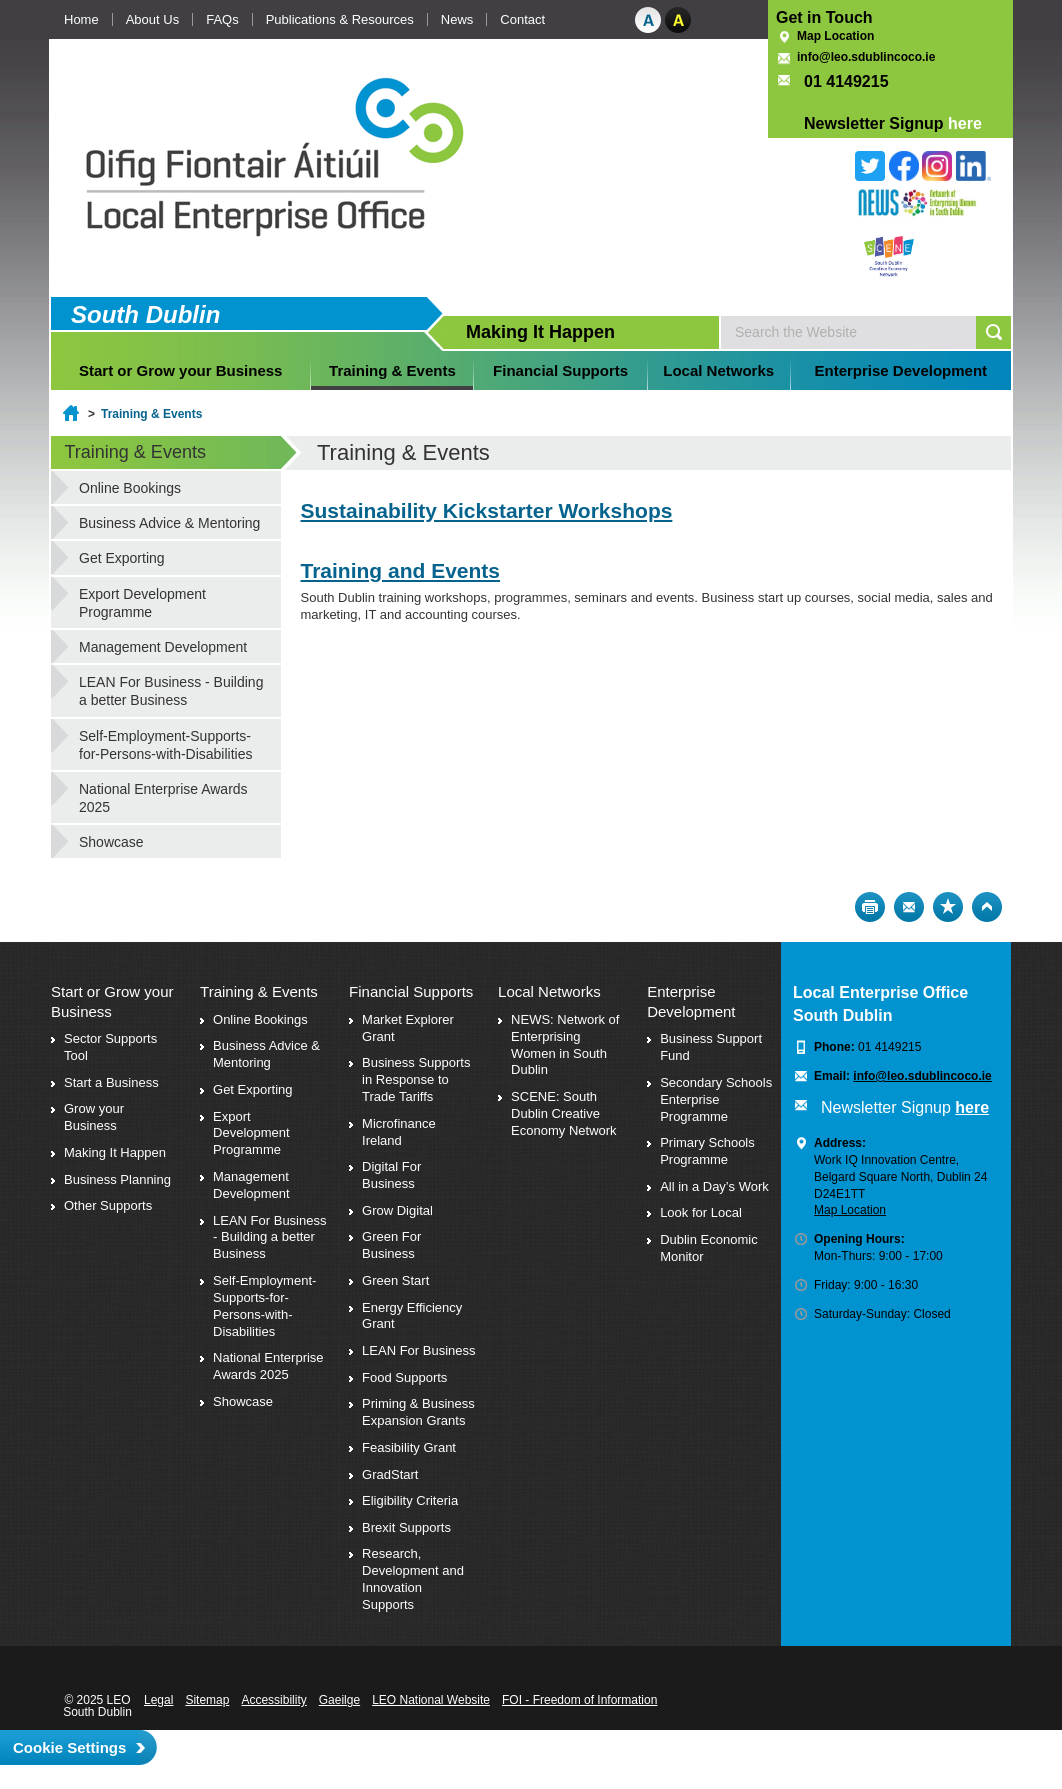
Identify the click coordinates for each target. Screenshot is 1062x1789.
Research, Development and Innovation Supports (413, 1579)
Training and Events (401, 570)
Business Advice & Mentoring (169, 523)
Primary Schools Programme (707, 1151)
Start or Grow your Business (180, 370)
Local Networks (718, 370)
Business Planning (117, 1179)
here (965, 123)
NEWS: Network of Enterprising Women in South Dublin (565, 1045)
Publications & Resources (340, 19)
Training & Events (392, 370)
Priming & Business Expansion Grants (418, 1412)
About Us (152, 19)
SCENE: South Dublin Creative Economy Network (563, 1113)
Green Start (395, 1280)
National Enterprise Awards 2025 (163, 798)
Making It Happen (115, 1152)
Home (81, 19)
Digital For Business (391, 1175)
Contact (522, 19)
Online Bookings (130, 488)
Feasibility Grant (409, 1447)
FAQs (222, 19)
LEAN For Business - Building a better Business (171, 691)
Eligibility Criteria (410, 1500)
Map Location (835, 36)
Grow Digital (397, 1210)
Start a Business (111, 1082)
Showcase (111, 842)
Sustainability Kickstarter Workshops (487, 510)
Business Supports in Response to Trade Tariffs (416, 1079)
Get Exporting (122, 558)
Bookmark (948, 907)
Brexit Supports (406, 1527)
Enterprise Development (901, 370)
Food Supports (404, 1377)
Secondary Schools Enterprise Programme (716, 1099)
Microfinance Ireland (399, 1132)
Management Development (163, 647)
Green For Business (391, 1245)
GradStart (390, 1474)
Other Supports (108, 1205)
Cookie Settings (69, 1747)
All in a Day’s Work (714, 1186)
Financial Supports (560, 370)
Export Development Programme (142, 603)
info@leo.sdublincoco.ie (866, 57)
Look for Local (701, 1212)
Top (987, 907)
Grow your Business (94, 1117)
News (457, 19)
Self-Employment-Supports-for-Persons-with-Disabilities (166, 745)
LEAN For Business (418, 1350)
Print (870, 907)
